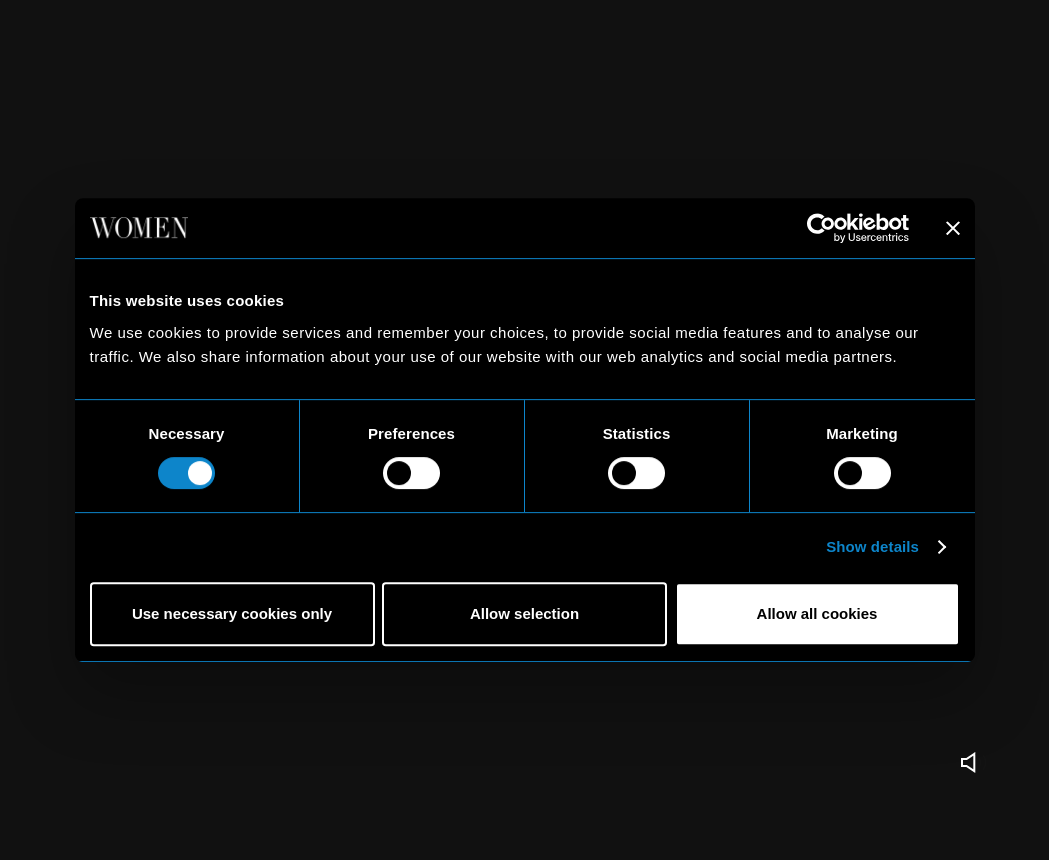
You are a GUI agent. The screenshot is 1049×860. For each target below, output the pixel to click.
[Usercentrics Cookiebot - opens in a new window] (821, 228)
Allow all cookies (817, 613)
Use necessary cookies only (232, 613)
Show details (872, 546)
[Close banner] (953, 228)
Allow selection (524, 613)
